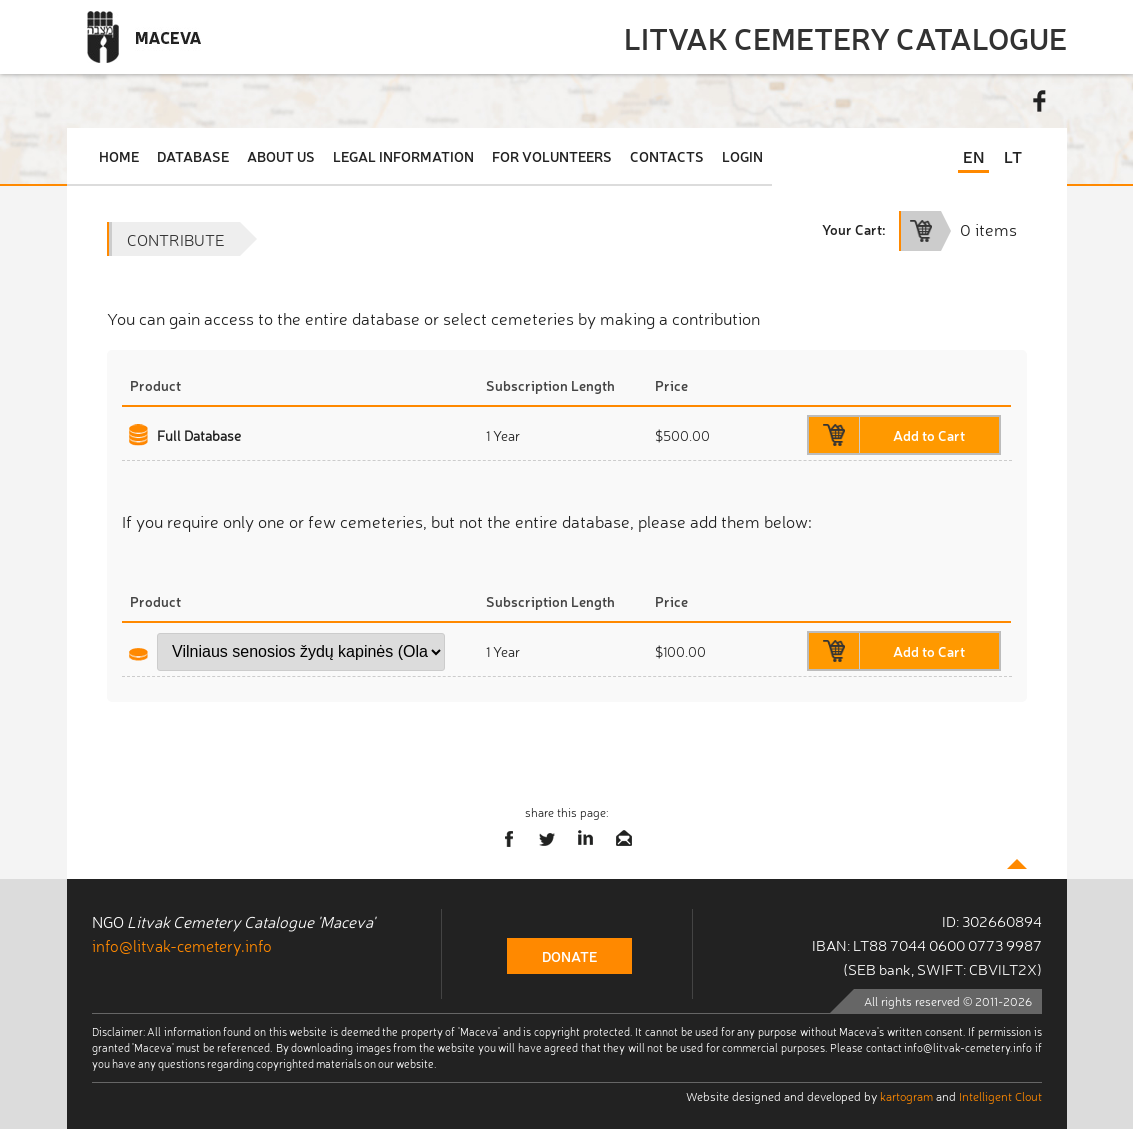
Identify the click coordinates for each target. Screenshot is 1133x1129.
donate (569, 956)
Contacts (667, 156)
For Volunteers (552, 156)
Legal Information (403, 156)
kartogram (906, 1096)
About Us (281, 156)
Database (193, 156)
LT (1013, 156)
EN (973, 156)
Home (119, 156)
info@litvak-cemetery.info (182, 945)
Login (742, 156)
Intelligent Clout (1000, 1096)
